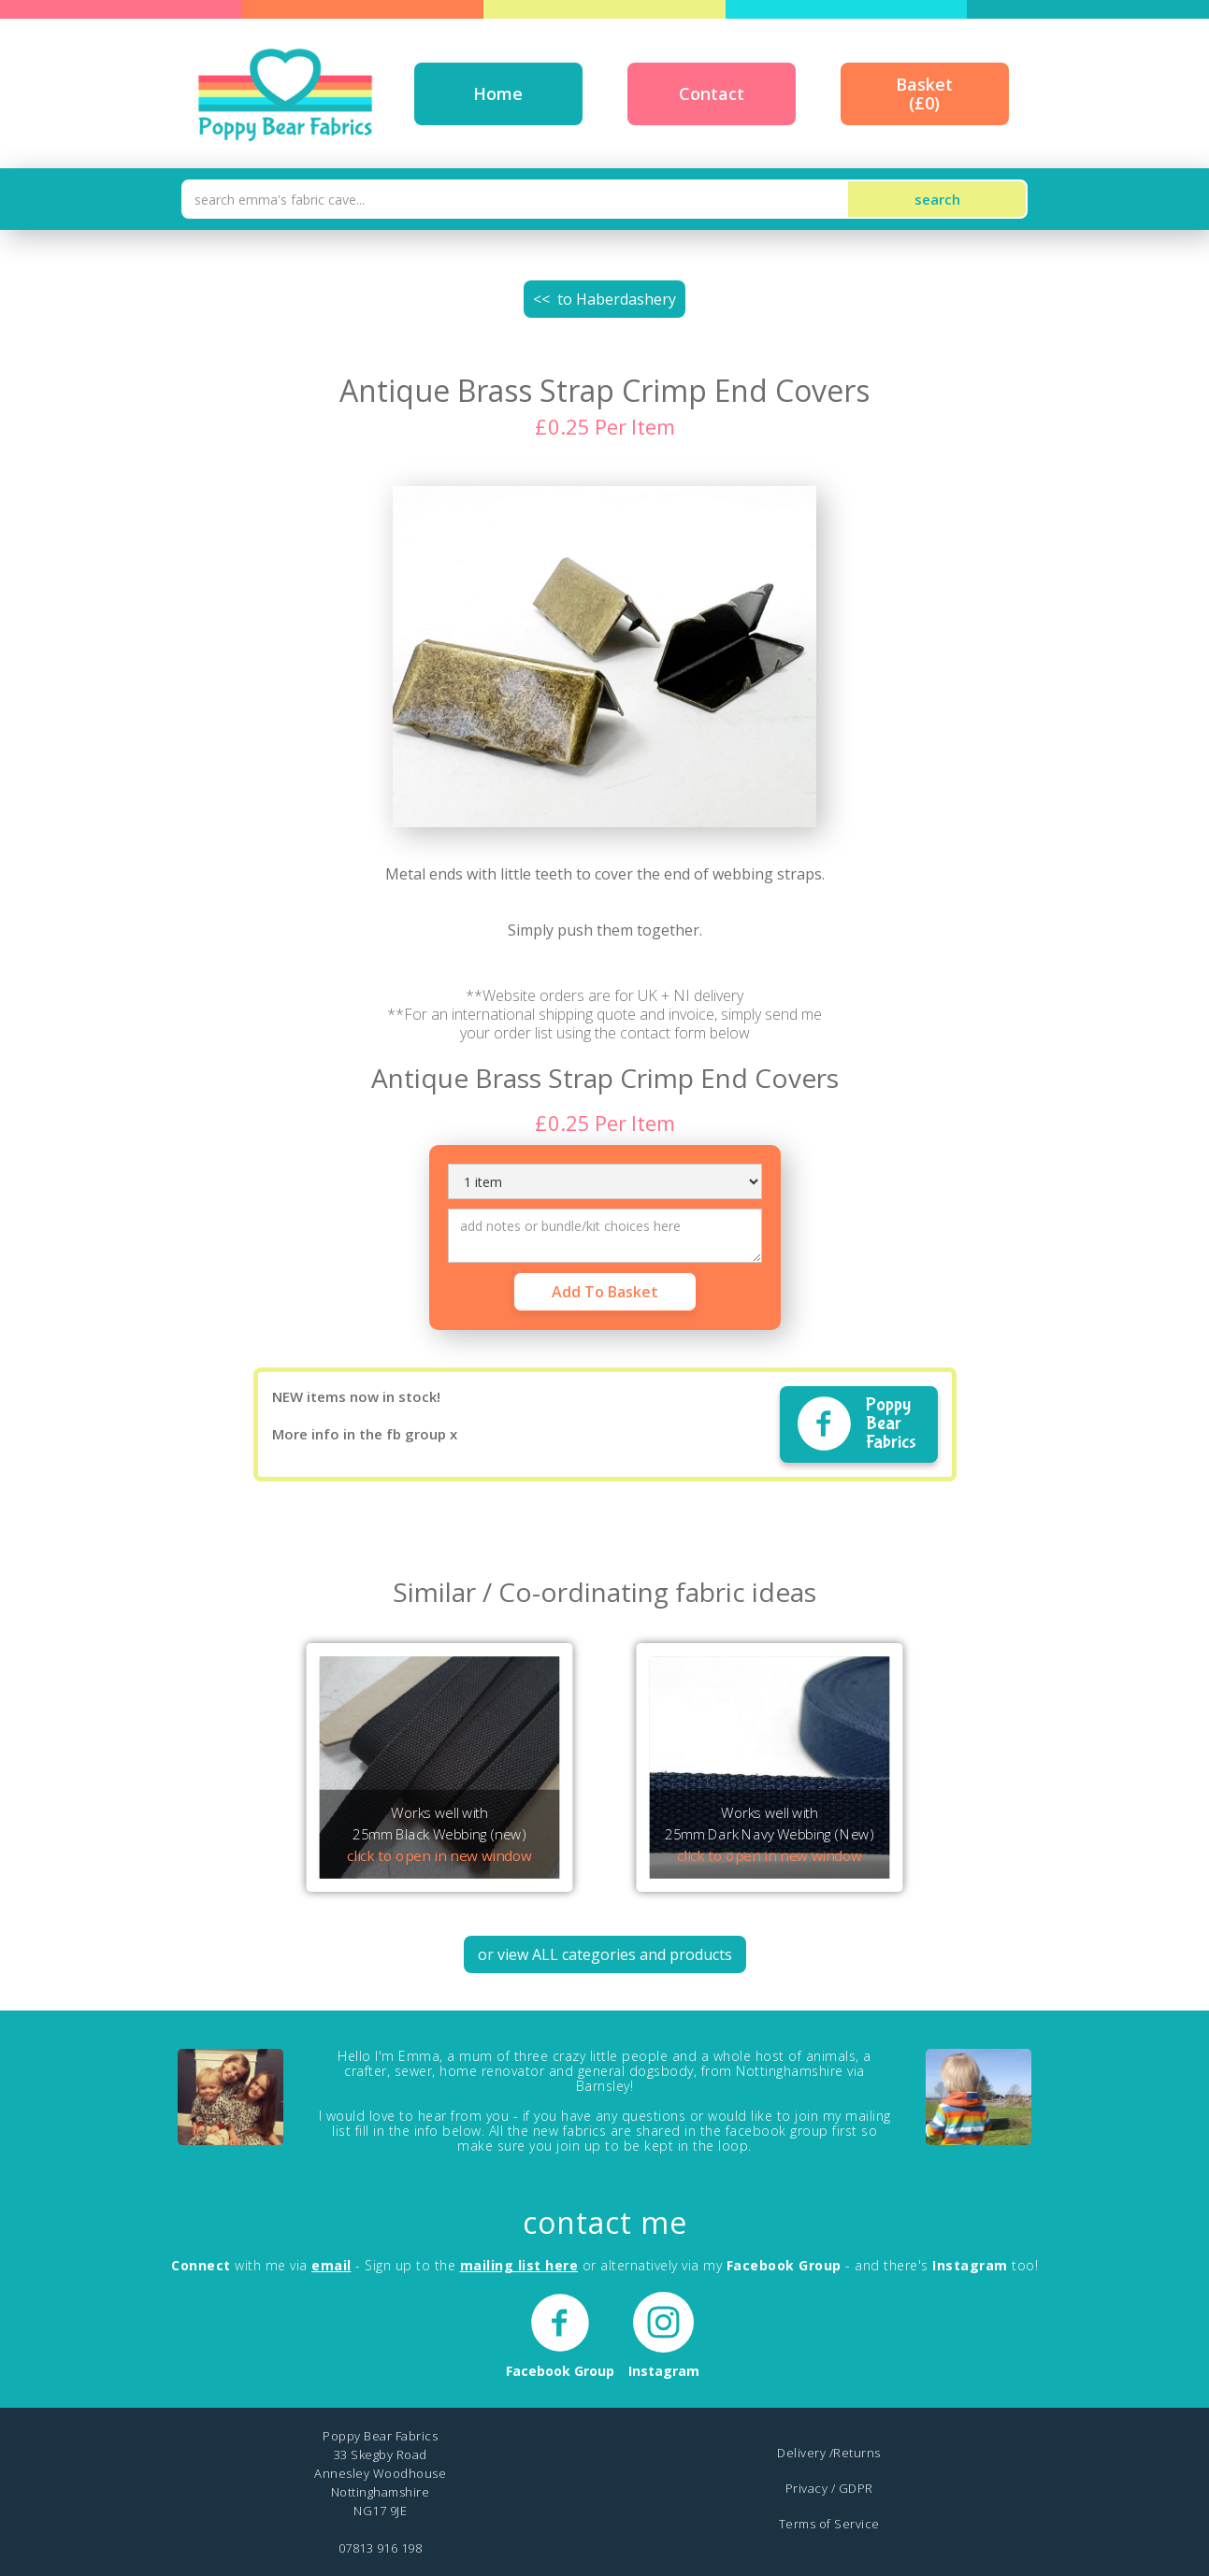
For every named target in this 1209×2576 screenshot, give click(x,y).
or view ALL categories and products (605, 1954)
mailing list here (519, 2265)
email (331, 2265)
